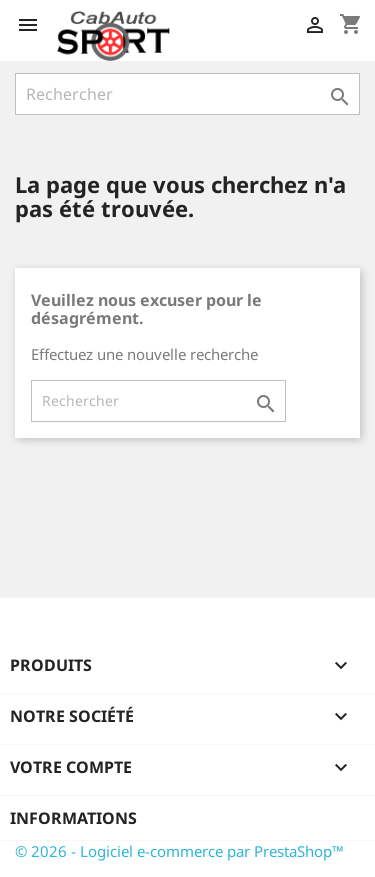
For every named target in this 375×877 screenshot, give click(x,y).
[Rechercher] (187, 94)
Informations (73, 818)
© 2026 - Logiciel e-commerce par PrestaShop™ (179, 851)
